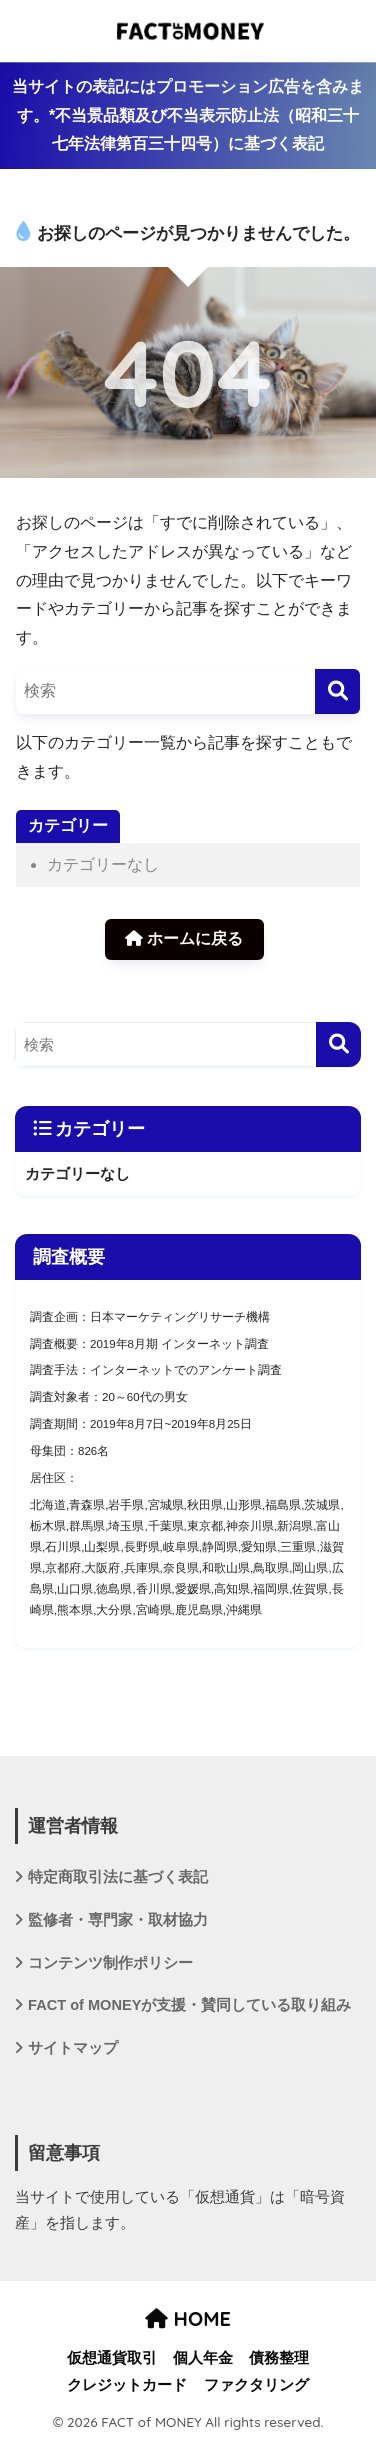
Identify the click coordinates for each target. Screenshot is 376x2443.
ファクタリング (256, 2385)
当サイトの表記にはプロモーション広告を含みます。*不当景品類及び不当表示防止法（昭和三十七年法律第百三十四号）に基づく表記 (188, 115)
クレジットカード (127, 2385)
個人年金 (203, 2358)
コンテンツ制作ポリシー (110, 1963)
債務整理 (279, 2358)
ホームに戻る (184, 938)
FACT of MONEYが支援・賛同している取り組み (189, 2005)
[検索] (337, 691)
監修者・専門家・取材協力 (118, 1920)
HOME (188, 2318)
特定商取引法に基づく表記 (118, 1877)
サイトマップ (73, 2048)
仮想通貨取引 (112, 2358)
